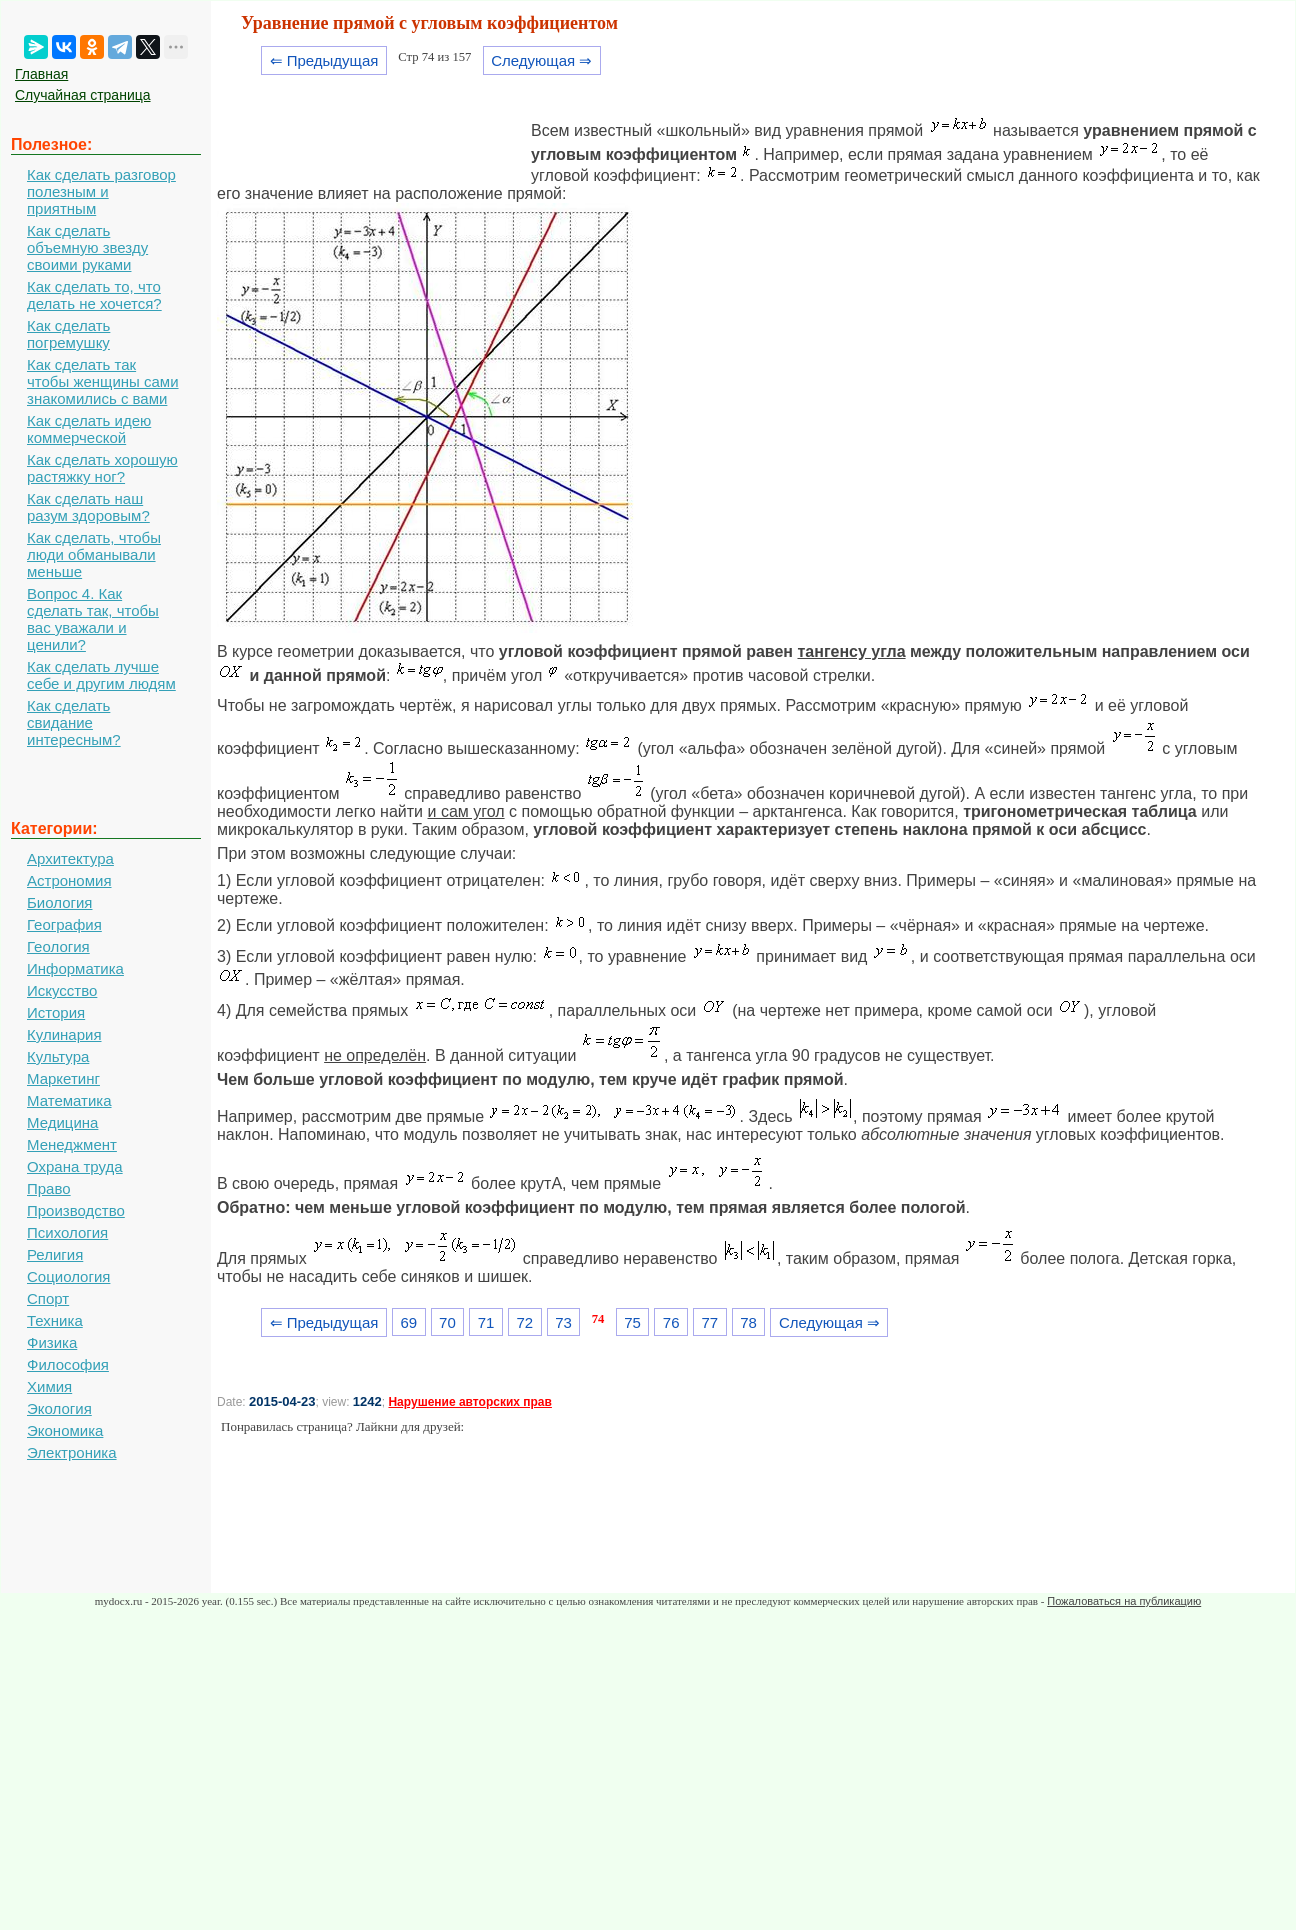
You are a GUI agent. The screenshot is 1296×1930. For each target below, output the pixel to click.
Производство (76, 1210)
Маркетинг (63, 1078)
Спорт (48, 1298)
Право (49, 1188)
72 (524, 1322)
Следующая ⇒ (541, 60)
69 (408, 1322)
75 (632, 1322)
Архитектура (70, 858)
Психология (67, 1232)
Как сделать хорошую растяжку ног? (102, 468)
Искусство (62, 990)
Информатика (75, 968)
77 (710, 1322)
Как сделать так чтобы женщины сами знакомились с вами (103, 381)
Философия (68, 1364)
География (64, 924)
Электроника (72, 1452)
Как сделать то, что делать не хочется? (94, 295)
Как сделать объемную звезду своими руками (87, 247)
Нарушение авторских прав (469, 1402)
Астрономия (69, 880)
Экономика (65, 1430)
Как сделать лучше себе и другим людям (101, 675)
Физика (52, 1342)
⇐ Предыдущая (324, 60)
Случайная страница (83, 95)
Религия (55, 1254)
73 (563, 1322)
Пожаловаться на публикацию (1124, 1601)
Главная (41, 74)
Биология (59, 902)
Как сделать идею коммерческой (89, 429)
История (56, 1012)
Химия (49, 1386)
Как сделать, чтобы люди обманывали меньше (94, 554)
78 (748, 1322)
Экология (59, 1408)
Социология (68, 1276)
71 (486, 1322)
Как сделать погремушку (68, 334)
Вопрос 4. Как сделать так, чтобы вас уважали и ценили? (93, 619)
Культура (58, 1056)
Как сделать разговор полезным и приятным (101, 191)
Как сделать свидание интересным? (74, 722)
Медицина (62, 1122)
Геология (58, 946)
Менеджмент (72, 1144)
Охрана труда (75, 1166)
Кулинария (64, 1034)
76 (671, 1322)
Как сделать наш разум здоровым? (88, 507)
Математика (69, 1100)
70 (447, 1322)
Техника (55, 1320)
